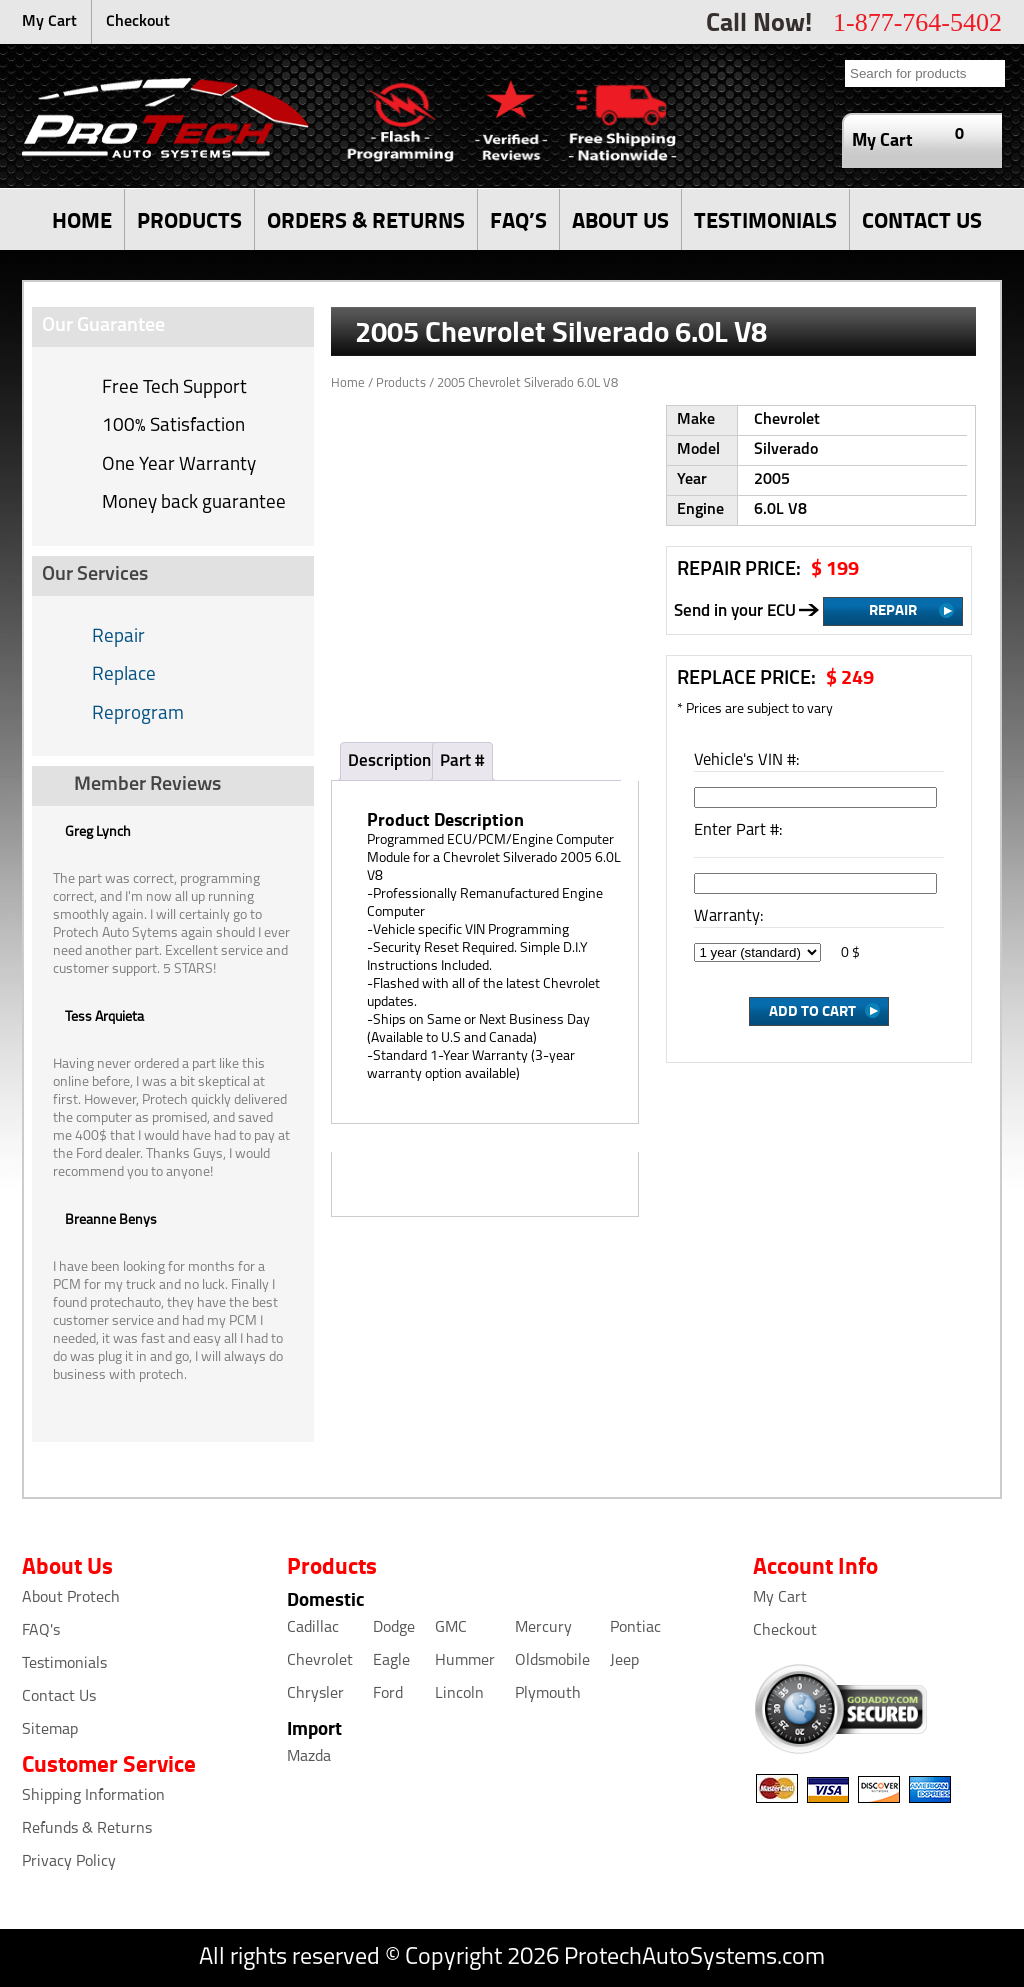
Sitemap (50, 1730)
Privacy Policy (69, 1862)
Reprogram (138, 714)
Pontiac (635, 1628)
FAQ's (41, 1631)
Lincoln (459, 1694)
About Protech (71, 1598)
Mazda (309, 1757)
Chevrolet (320, 1661)
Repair (118, 637)
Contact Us (59, 1697)
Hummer (465, 1661)
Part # (462, 761)
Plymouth (548, 1694)
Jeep (624, 1661)
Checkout (138, 22)
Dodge (394, 1628)
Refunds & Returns (87, 1829)
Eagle (391, 1661)
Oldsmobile (552, 1661)
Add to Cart (812, 1010)
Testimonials (64, 1664)
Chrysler (315, 1694)
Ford (388, 1694)
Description (389, 761)
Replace (124, 675)
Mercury (543, 1628)
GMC (451, 1628)
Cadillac (313, 1628)
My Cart (49, 22)
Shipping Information (93, 1796)
